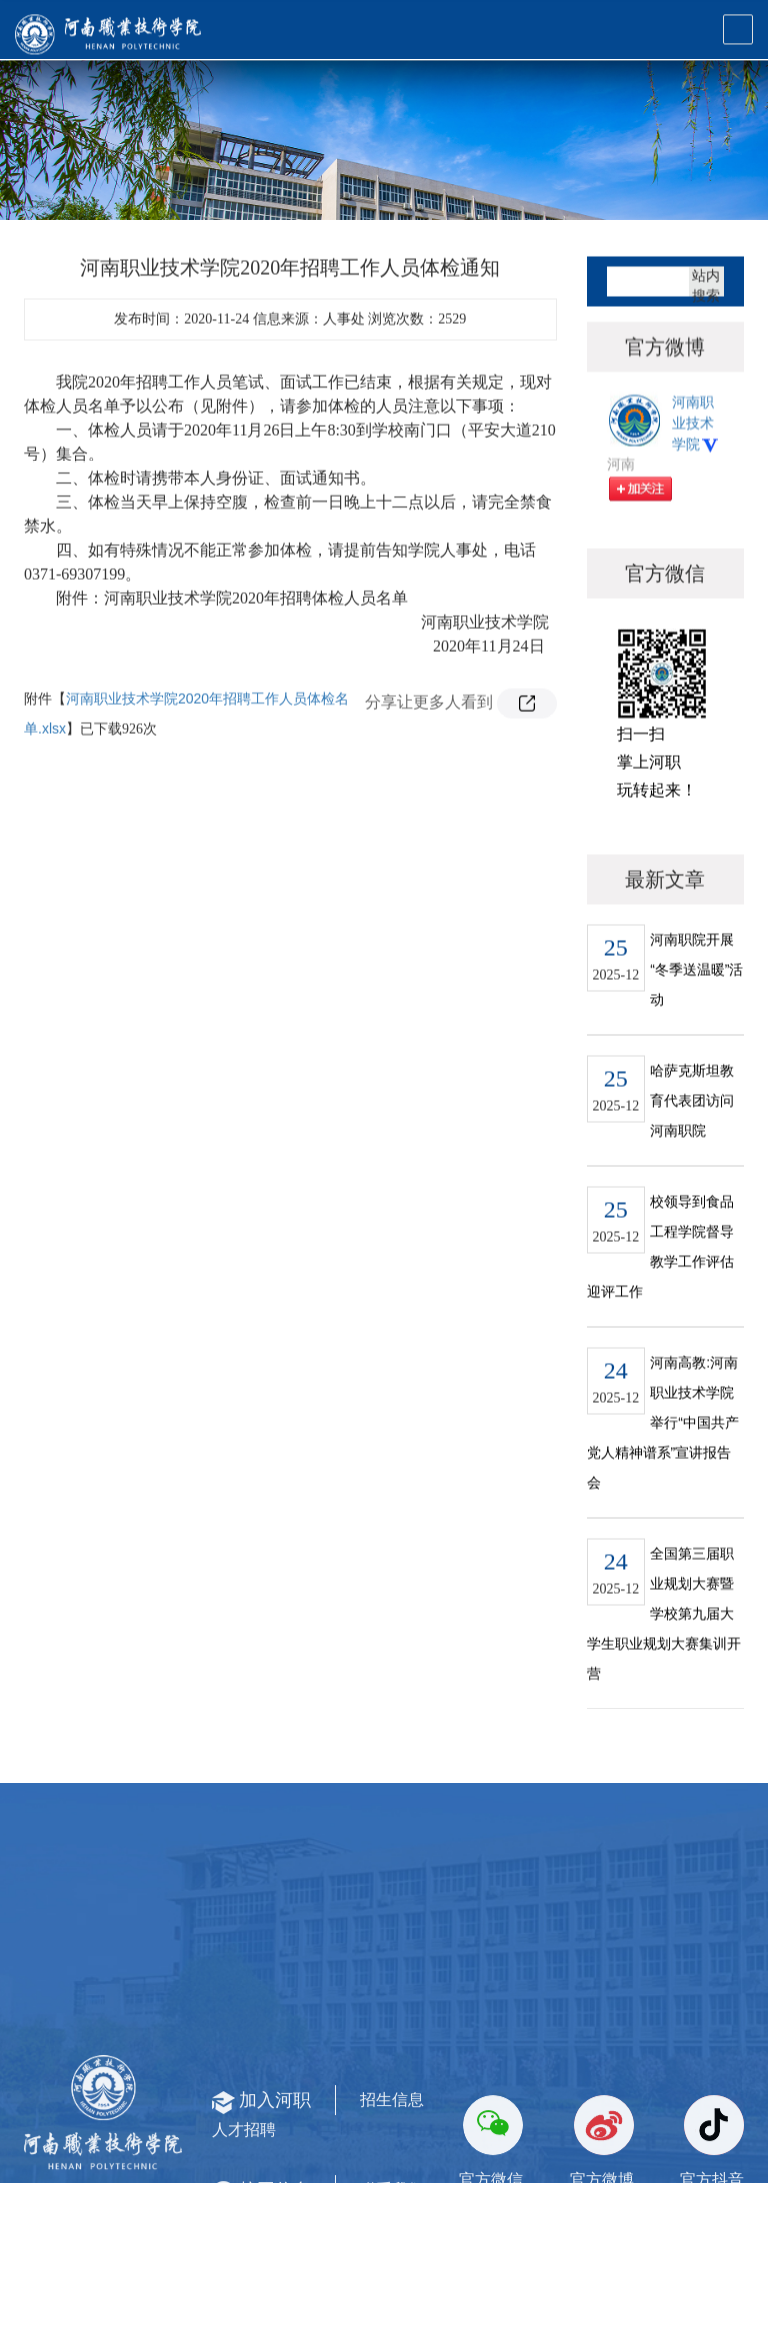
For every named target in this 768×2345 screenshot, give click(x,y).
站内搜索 (706, 326)
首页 (631, 182)
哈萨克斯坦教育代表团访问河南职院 (692, 1144)
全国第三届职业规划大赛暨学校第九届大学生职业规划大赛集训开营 (664, 1657)
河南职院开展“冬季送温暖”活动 (696, 1013)
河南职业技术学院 (696, 481)
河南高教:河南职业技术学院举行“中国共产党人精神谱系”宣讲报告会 (663, 1466)
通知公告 (691, 182)
